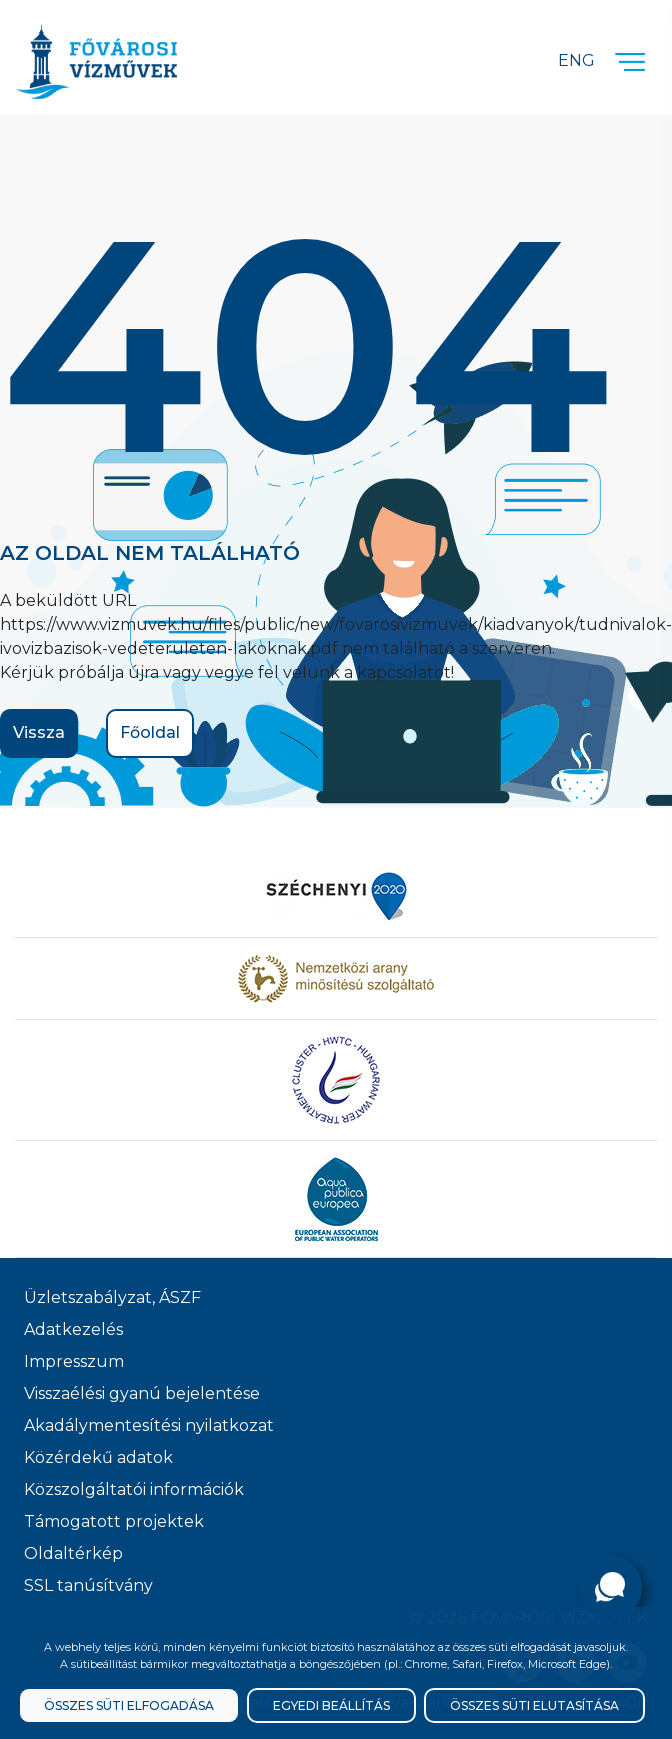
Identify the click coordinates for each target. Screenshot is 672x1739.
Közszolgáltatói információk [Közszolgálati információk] (134, 1489)
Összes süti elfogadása (129, 1705)
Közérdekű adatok (98, 1457)
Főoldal (150, 732)
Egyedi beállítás (331, 1705)
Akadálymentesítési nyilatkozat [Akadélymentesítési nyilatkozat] (149, 1425)
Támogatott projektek (114, 1521)
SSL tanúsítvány (88, 1585)
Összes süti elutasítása (534, 1705)
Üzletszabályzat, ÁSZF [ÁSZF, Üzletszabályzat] (112, 1297)
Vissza (39, 732)
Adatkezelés (73, 1329)
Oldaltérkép (73, 1553)
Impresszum (74, 1361)
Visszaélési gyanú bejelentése (142, 1393)
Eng (576, 60)
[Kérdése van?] (610, 1587)
